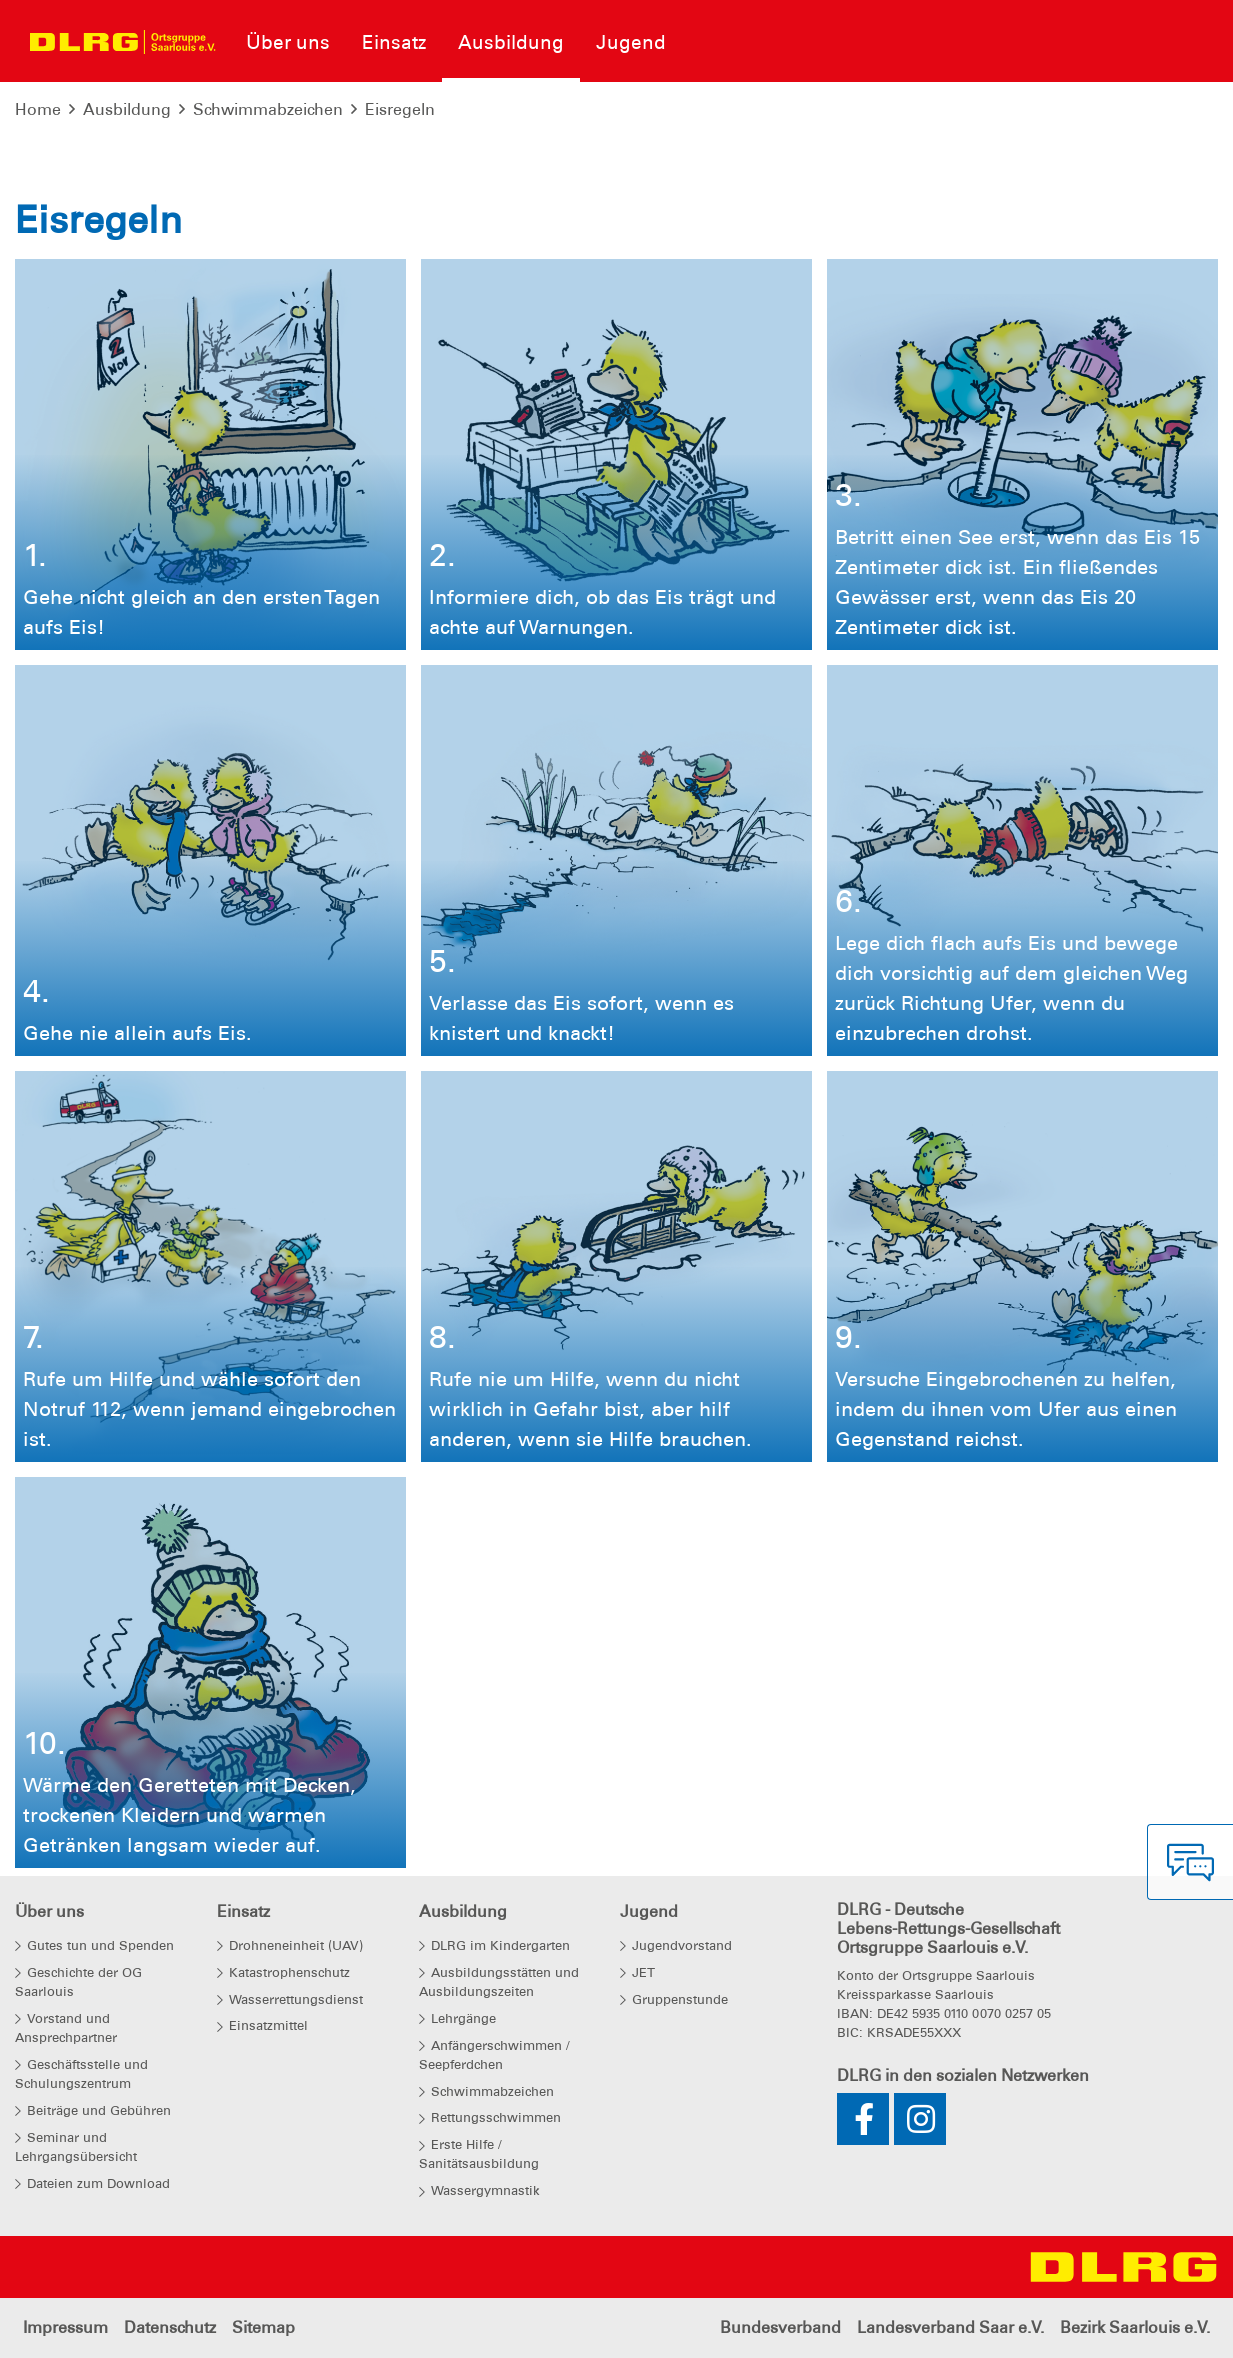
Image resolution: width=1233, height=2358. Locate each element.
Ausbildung (127, 109)
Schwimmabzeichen (268, 109)
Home (38, 109)
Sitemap (263, 2327)
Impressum (65, 2327)
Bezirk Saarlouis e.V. (1135, 2327)
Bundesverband (780, 2327)
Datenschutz (170, 2327)
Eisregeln (400, 109)
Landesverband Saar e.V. (950, 2327)
